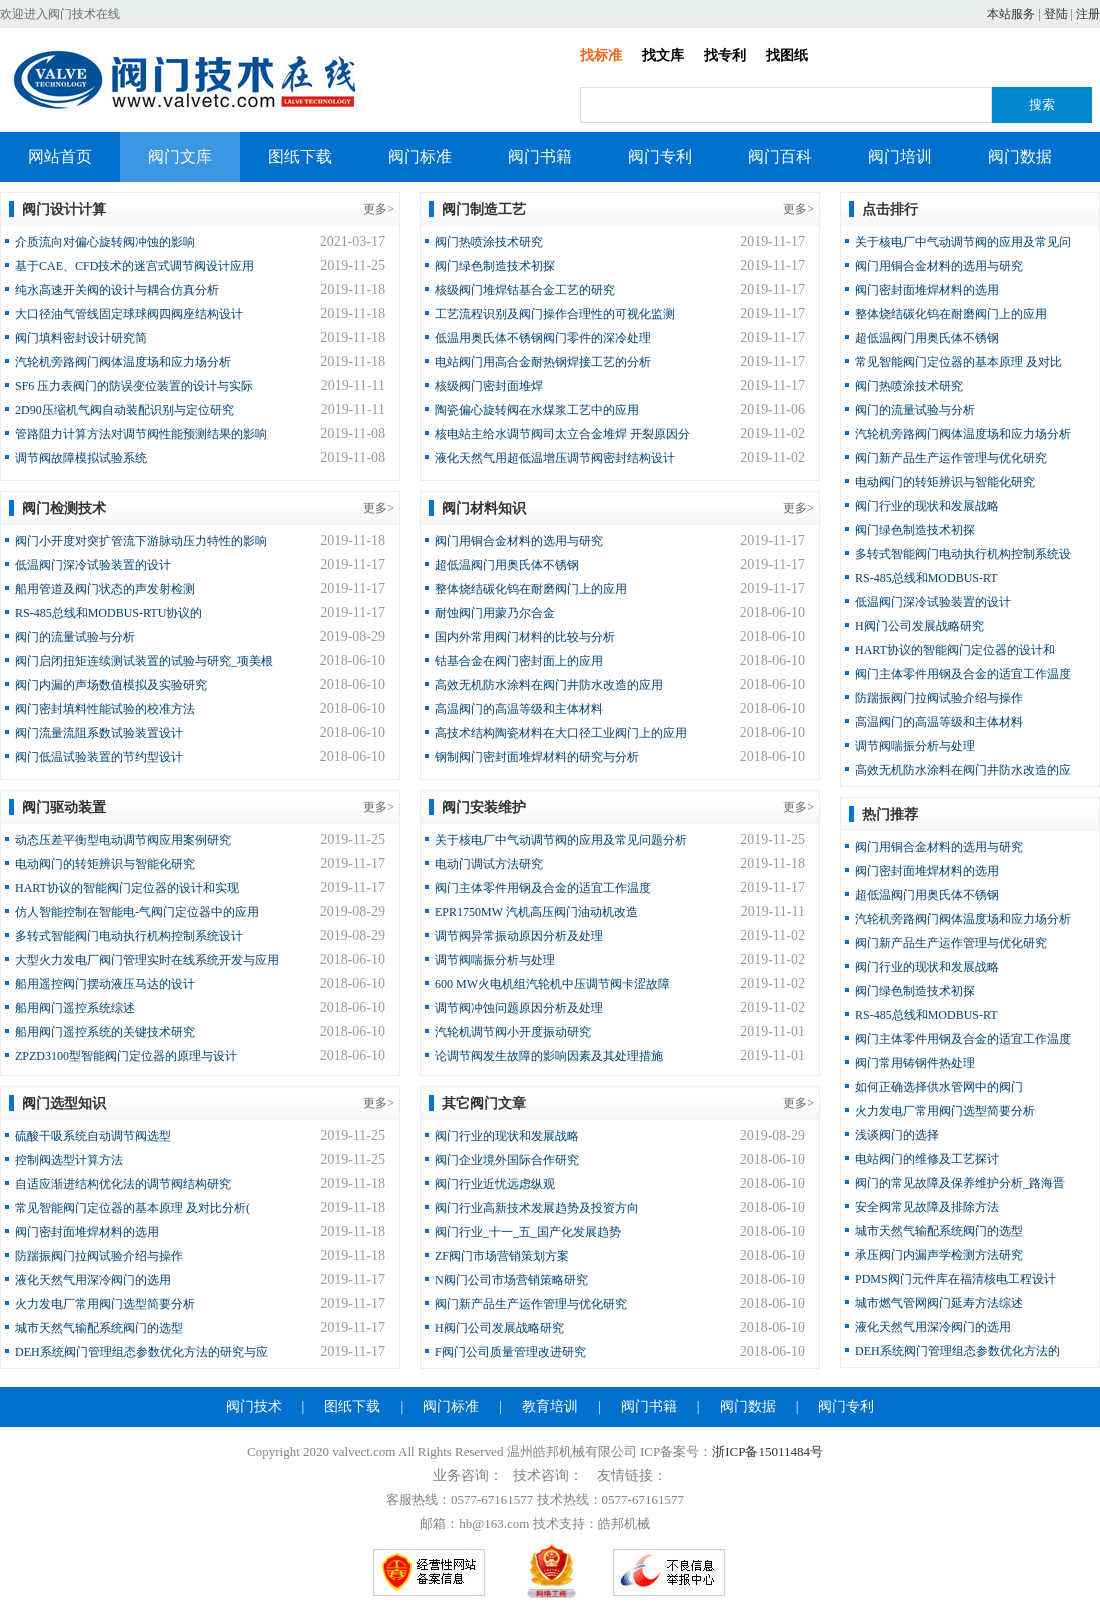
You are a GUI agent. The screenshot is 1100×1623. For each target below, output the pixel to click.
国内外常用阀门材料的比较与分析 (525, 637)
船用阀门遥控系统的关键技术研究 (105, 1032)
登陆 (1056, 14)
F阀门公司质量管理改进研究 (510, 1352)
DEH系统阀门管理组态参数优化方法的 (957, 1351)
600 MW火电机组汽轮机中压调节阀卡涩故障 (552, 984)
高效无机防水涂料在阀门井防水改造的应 (963, 770)
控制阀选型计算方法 (69, 1160)
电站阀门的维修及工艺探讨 (927, 1159)
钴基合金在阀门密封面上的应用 (519, 661)
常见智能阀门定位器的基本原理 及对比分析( (132, 1208)
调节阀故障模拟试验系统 (81, 458)
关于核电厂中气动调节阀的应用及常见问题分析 (561, 840)
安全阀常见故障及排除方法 (927, 1207)
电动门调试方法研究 (489, 864)
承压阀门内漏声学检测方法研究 (939, 1255)
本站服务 (1011, 14)
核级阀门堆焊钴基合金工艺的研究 (525, 290)
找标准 (601, 55)
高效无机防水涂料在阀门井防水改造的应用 (549, 685)
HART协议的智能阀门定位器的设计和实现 (127, 888)
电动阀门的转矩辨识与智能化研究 (105, 864)
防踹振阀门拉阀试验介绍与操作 (99, 1256)
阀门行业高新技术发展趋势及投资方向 (537, 1208)
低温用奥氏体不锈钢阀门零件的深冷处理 (543, 338)
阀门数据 (1020, 156)
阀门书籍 (540, 156)
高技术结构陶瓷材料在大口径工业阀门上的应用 (561, 733)
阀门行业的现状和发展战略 (507, 1136)
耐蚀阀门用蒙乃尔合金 (495, 613)
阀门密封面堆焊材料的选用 (87, 1232)
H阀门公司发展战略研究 (499, 1328)
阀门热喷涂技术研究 (489, 242)
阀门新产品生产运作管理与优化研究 (531, 1304)
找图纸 (787, 55)
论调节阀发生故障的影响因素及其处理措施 (549, 1056)
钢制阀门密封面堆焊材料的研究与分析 (537, 757)
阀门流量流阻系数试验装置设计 (99, 733)
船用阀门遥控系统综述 (75, 1008)
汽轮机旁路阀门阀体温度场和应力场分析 (123, 362)
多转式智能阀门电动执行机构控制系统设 (963, 554)
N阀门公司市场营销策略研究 (511, 1280)
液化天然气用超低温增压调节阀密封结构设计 (555, 458)
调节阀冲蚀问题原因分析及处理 (519, 1008)
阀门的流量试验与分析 (75, 637)
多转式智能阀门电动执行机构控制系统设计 (129, 936)
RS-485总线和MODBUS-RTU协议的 (108, 613)
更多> (378, 209)
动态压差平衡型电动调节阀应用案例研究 (123, 840)
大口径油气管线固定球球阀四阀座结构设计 (129, 314)
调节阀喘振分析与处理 (495, 960)
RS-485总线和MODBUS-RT (926, 578)
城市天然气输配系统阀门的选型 (99, 1328)
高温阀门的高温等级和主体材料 (519, 709)
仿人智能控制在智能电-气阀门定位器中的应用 (137, 912)
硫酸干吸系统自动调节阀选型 (93, 1136)
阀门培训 (900, 156)
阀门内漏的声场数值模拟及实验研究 (111, 685)
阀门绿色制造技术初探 (495, 266)
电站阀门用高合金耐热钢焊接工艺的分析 (543, 362)
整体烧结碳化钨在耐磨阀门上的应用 (531, 589)
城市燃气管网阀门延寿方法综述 (939, 1303)
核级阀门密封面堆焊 (489, 386)
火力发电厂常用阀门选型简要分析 (105, 1304)
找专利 (725, 55)
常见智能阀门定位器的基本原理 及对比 (958, 362)
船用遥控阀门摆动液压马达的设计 (105, 984)
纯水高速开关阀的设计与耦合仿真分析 (117, 290)
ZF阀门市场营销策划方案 (502, 1256)
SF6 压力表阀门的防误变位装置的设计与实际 (134, 386)
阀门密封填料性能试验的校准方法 (105, 709)
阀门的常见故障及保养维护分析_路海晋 (960, 1183)
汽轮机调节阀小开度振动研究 (513, 1032)
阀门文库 (180, 156)
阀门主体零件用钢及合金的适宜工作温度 (543, 888)
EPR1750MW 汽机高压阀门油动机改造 (536, 912)
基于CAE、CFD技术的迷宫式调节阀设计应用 (134, 266)
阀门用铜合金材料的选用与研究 (519, 541)
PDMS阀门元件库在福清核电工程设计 (955, 1279)
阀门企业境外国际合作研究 (507, 1160)
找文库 (663, 55)
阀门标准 (420, 156)
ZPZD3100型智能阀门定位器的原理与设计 (126, 1056)
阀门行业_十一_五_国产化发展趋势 (528, 1232)
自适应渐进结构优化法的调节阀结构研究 (123, 1184)
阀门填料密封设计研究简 (81, 338)
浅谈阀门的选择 (897, 1135)
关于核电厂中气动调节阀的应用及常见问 (963, 242)
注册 (1088, 14)
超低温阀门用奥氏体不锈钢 (507, 565)
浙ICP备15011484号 (767, 1451)
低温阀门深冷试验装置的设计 (93, 565)
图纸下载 (300, 156)
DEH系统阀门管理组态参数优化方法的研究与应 (141, 1352)
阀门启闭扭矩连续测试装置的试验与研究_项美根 (144, 661)
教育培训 (550, 1406)
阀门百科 (780, 156)
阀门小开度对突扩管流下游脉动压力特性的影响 (141, 541)
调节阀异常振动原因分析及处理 (519, 936)
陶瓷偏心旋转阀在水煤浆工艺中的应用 (537, 410)
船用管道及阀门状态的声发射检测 (105, 589)
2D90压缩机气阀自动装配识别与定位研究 (124, 410)
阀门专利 (660, 156)
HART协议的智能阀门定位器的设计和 (955, 650)
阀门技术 (254, 1406)
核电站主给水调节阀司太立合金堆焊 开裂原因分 (562, 434)
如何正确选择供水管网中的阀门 (939, 1087)
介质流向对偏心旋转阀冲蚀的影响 (105, 242)
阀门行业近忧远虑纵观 (495, 1184)
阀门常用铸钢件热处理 (915, 1063)
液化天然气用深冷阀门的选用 (93, 1280)
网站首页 (60, 156)
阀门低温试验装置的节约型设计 (99, 757)
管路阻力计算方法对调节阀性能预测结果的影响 (141, 434)
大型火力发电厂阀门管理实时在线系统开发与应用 (147, 960)
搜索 (1042, 104)
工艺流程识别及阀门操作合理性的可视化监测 (555, 314)
